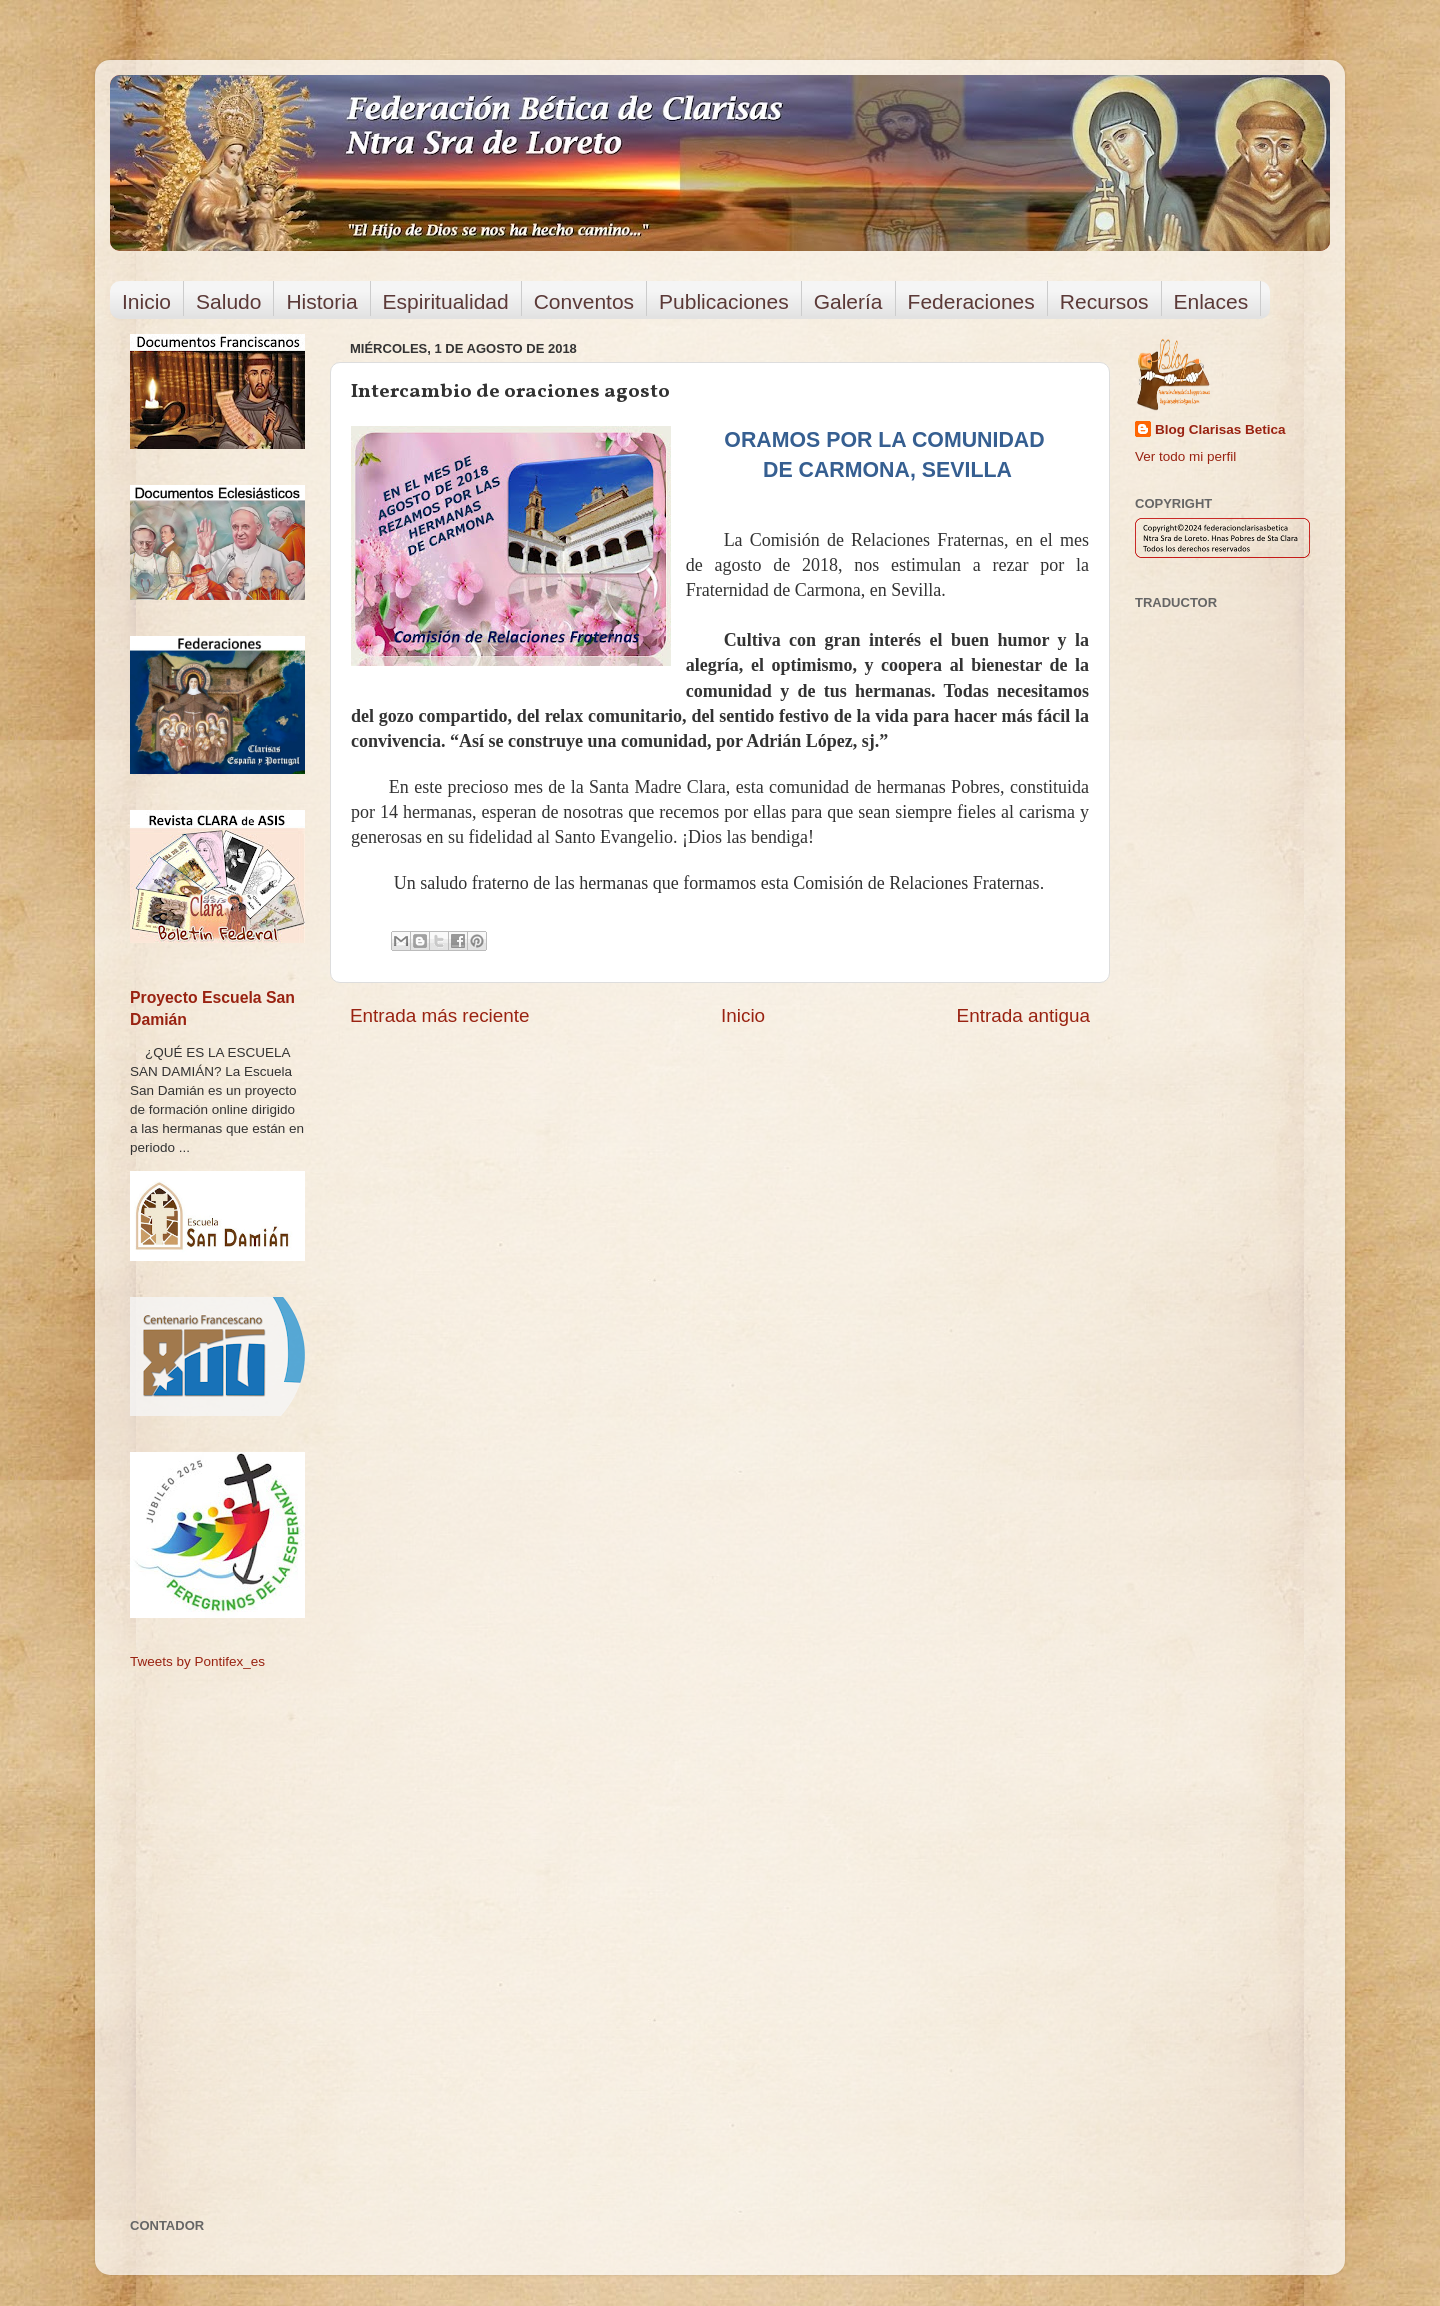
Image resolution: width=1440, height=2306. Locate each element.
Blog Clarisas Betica (1220, 429)
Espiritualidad (446, 301)
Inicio (146, 301)
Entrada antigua (1023, 1015)
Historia (321, 301)
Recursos (1104, 301)
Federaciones (971, 301)
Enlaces (1211, 301)
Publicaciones (724, 301)
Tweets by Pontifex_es (197, 1661)
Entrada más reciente (440, 1015)
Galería (848, 301)
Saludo (228, 301)
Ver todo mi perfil (1185, 456)
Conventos (584, 301)
